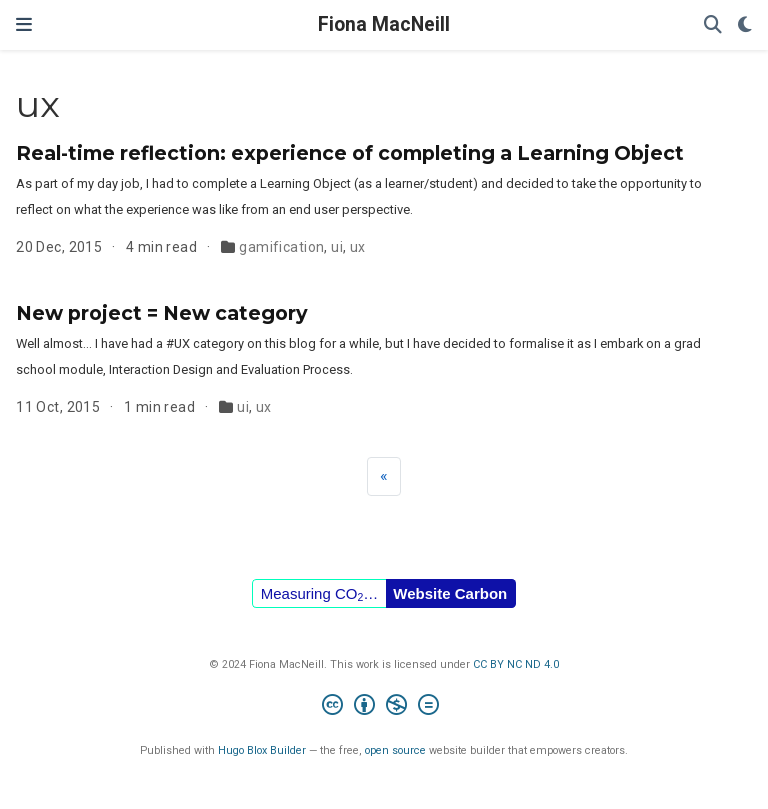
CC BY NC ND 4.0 (516, 664)
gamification (281, 247)
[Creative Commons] (384, 707)
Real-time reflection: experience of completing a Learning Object (350, 153)
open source (395, 750)
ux (358, 247)
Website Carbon (450, 593)
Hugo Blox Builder (262, 750)
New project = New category (162, 313)
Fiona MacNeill (384, 24)
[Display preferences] (745, 25)
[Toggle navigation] (24, 24)
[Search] (713, 25)
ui (337, 247)
